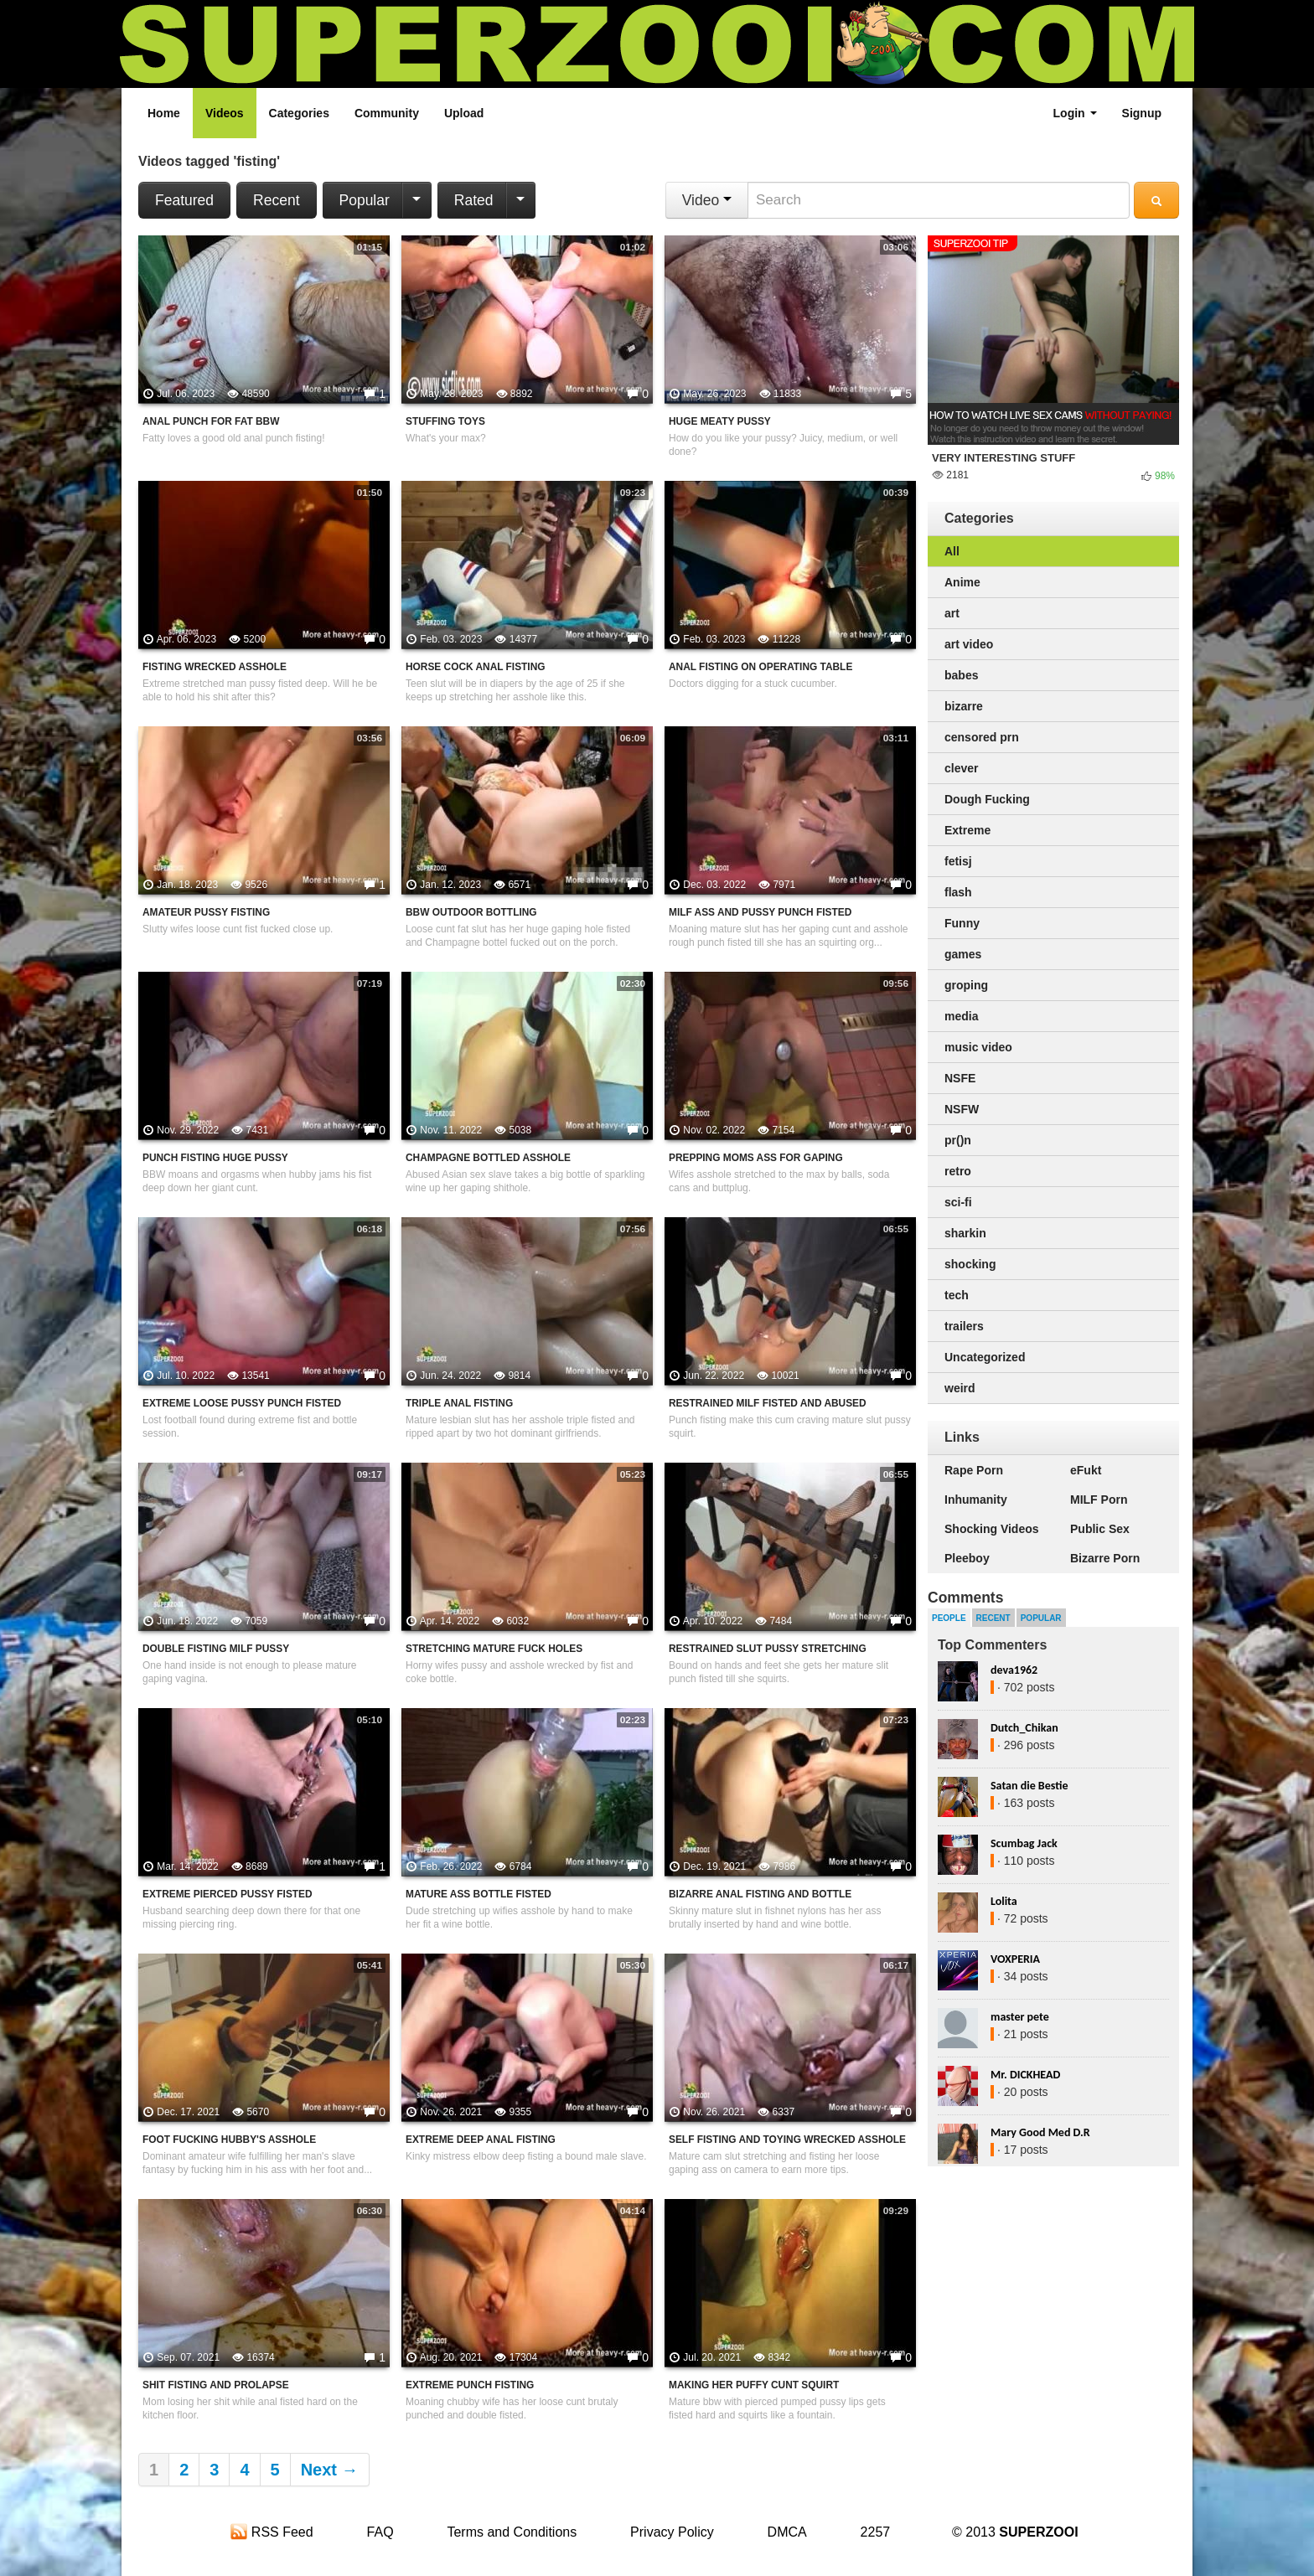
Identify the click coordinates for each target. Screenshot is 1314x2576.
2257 (876, 2532)
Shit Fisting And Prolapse (215, 2385)
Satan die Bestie (1029, 1785)
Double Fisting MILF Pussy (215, 1649)
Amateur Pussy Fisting (206, 912)
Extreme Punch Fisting (470, 2385)
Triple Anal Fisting (459, 1403)
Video (707, 200)
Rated (474, 200)
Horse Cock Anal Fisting (475, 667)
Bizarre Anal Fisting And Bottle (760, 1894)
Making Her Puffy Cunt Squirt (754, 2385)
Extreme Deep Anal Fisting (481, 2139)
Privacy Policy (672, 2532)
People (949, 1618)
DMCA (787, 2532)
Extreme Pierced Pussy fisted (227, 1894)
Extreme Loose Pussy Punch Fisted (241, 1403)
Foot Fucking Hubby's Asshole (229, 2139)
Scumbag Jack (1024, 1843)
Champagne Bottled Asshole (488, 1158)
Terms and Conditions (512, 2532)
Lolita (1004, 1901)
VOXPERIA (1015, 1959)
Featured (184, 200)
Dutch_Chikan (1024, 1728)
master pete (1020, 2017)
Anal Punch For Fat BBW (210, 421)
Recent (276, 200)
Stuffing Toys (445, 421)
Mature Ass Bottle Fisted (478, 1894)
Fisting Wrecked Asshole (214, 667)
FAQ (380, 2532)
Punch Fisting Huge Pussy (215, 1158)
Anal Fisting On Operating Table (760, 667)
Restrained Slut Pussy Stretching (768, 1649)
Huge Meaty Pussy (720, 421)
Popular (364, 200)
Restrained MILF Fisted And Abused (768, 1403)
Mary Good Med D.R (1040, 2132)
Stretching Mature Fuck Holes (494, 1649)
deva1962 (1014, 1670)
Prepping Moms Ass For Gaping (756, 1158)
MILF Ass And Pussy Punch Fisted (760, 912)
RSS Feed (271, 2532)
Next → (330, 2469)
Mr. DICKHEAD (1025, 2075)
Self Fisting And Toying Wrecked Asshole (787, 2139)
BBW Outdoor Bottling (471, 912)
